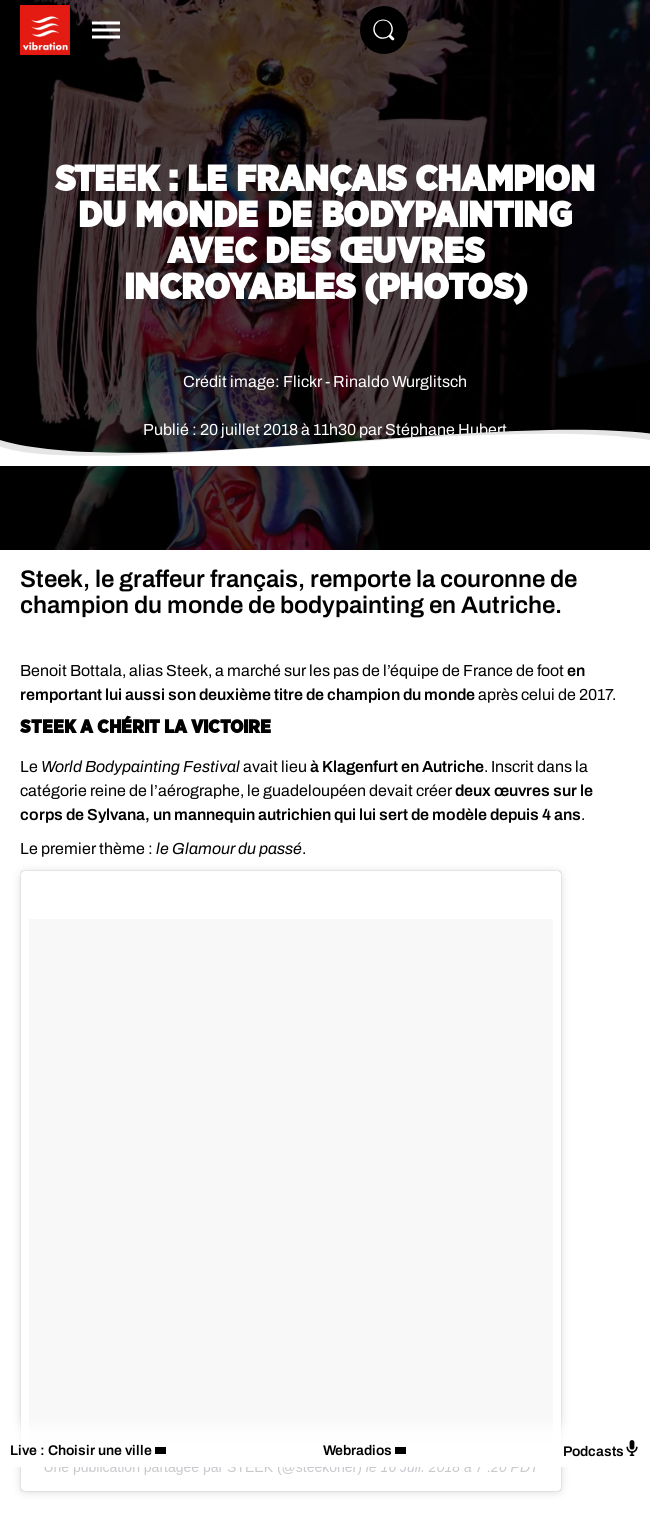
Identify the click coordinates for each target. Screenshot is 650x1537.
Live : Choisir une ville (81, 1450)
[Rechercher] (384, 30)
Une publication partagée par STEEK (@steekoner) (202, 1467)
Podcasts (601, 1449)
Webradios (357, 1450)
